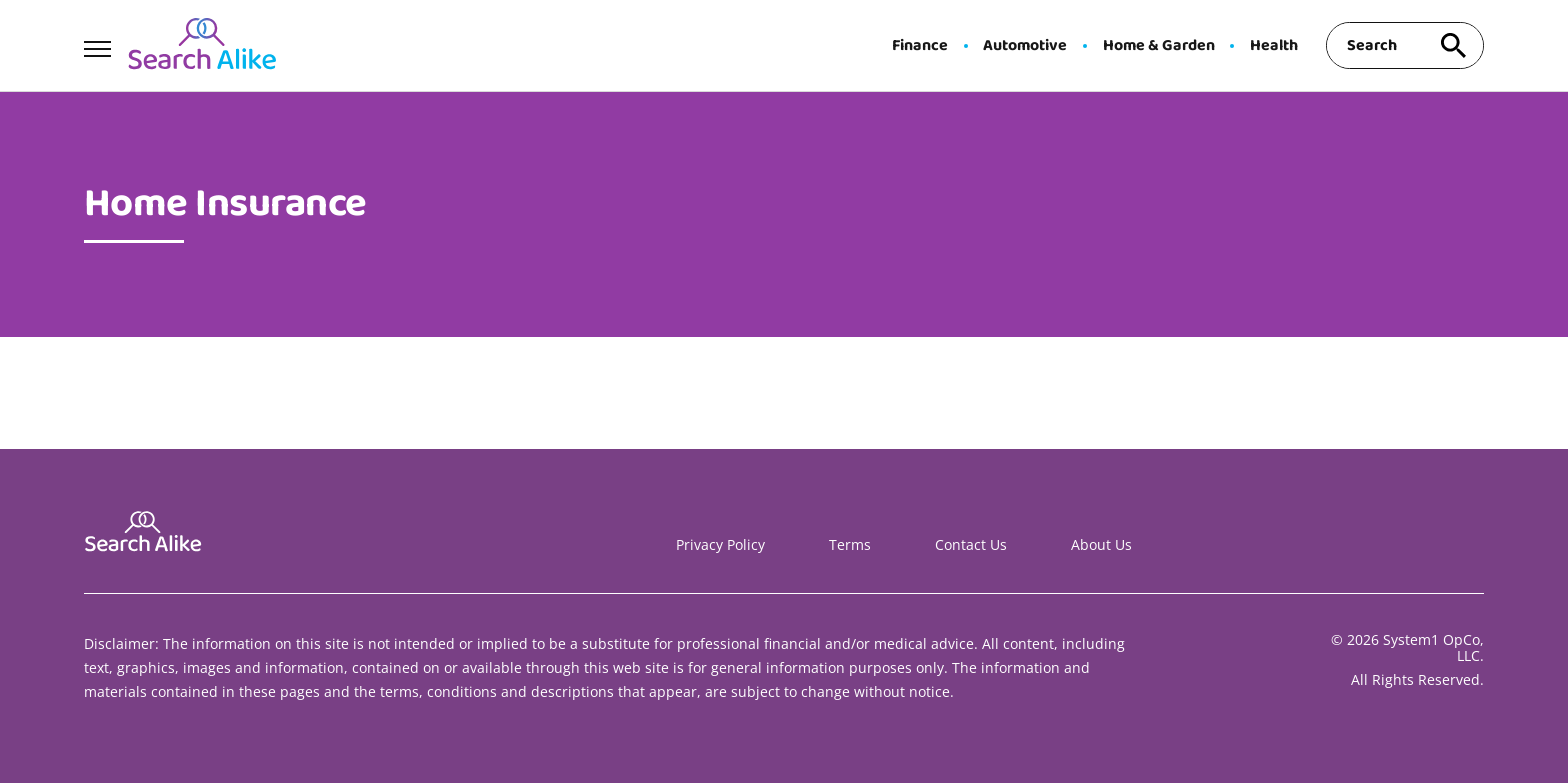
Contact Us (971, 544)
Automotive (1025, 46)
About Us (1101, 544)
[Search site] (1454, 45)
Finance (920, 46)
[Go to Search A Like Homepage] (202, 46)
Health (1274, 46)
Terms (850, 544)
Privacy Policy (720, 544)
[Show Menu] (97, 44)
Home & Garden (1159, 46)
